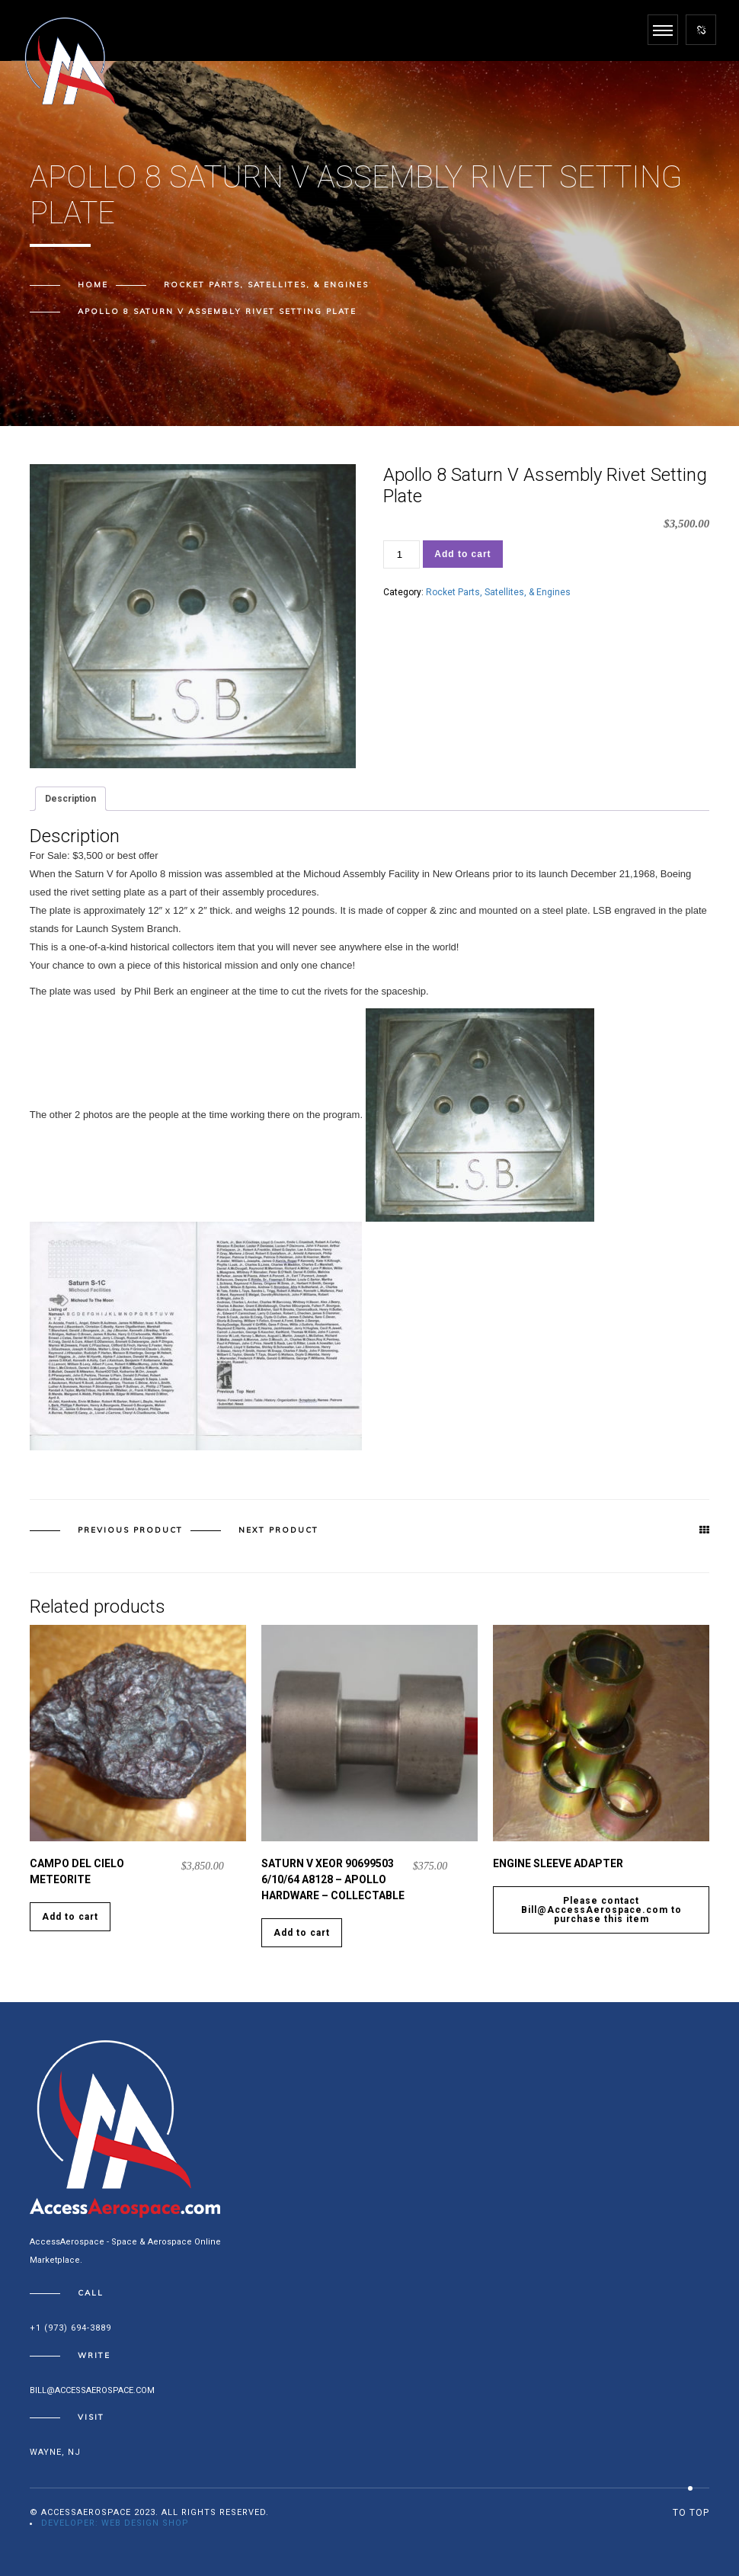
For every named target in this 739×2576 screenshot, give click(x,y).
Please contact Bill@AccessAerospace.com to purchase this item (601, 1909)
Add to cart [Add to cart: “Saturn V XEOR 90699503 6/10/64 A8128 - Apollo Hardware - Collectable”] (302, 1932)
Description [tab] (70, 798)
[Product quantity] (401, 554)
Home (93, 285)
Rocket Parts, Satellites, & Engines (266, 285)
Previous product (130, 1530)
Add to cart (462, 554)
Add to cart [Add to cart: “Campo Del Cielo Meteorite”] (70, 1916)
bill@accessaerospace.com (92, 2390)
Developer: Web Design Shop (115, 2523)
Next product (278, 1530)
